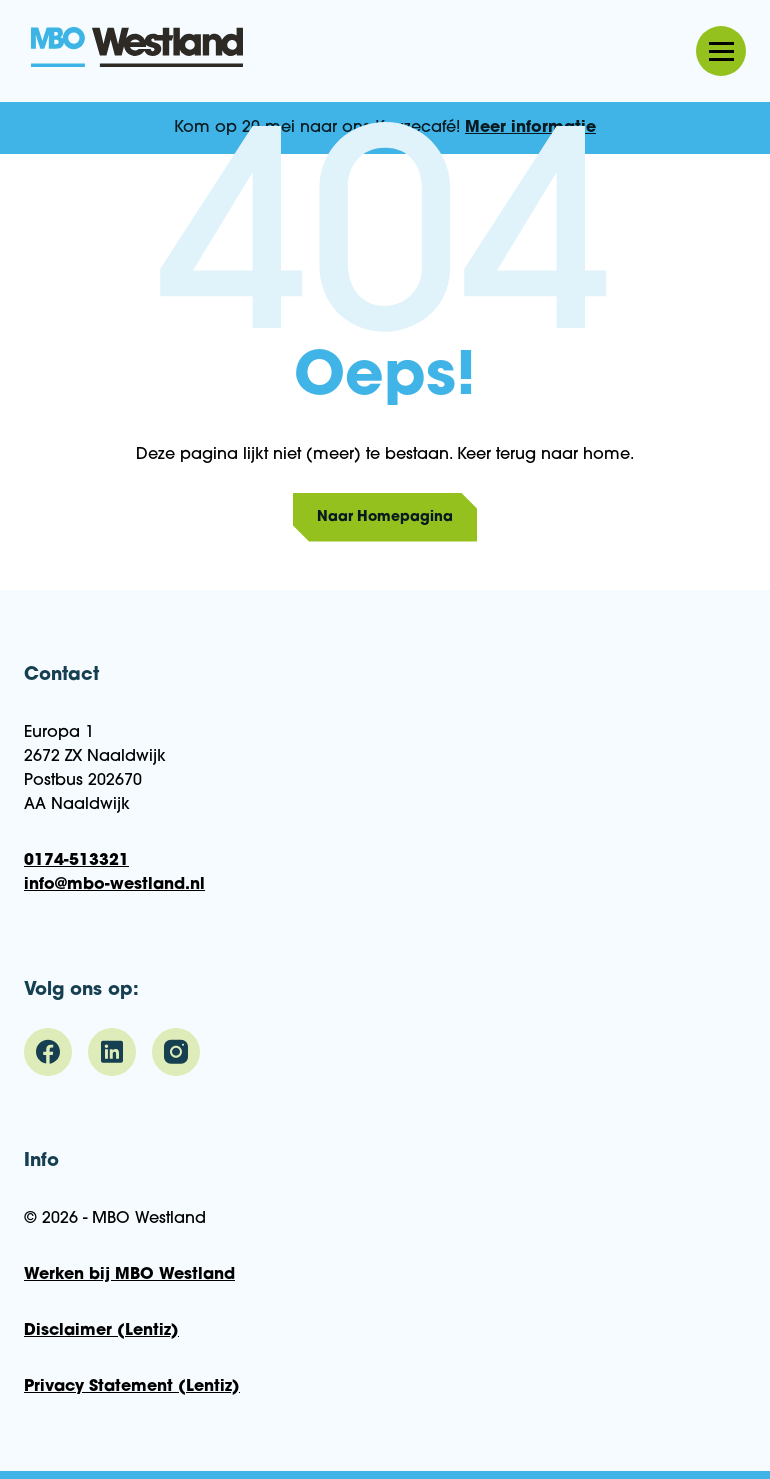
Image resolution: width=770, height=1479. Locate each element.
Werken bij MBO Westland (129, 1275)
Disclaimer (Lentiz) (101, 1331)
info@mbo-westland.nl (114, 885)
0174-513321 (76, 861)
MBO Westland (137, 49)
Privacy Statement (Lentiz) (132, 1387)
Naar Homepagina (385, 517)
